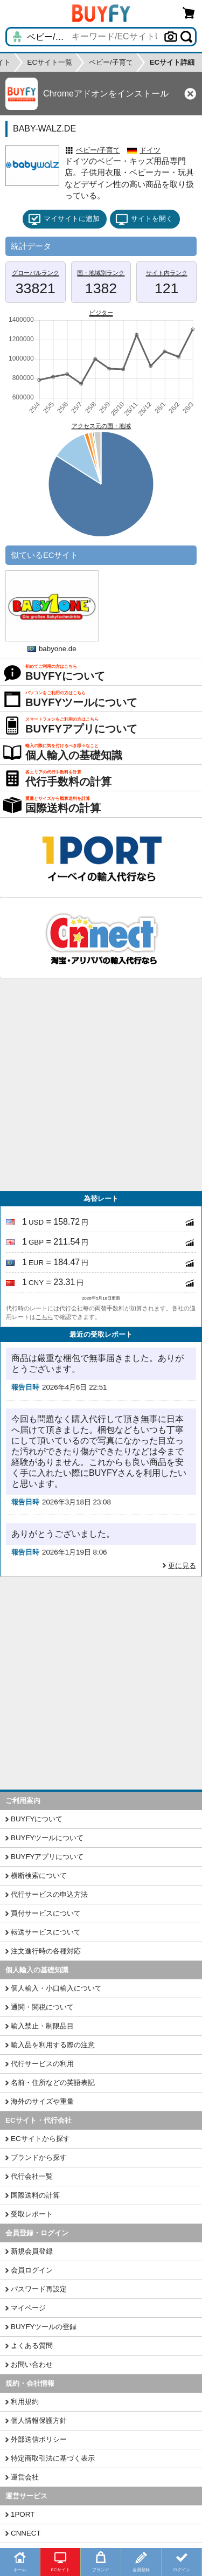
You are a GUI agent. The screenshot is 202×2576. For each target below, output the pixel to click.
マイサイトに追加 (64, 219)
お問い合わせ (32, 2364)
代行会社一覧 (32, 2176)
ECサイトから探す (40, 2139)
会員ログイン (32, 2270)
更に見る (182, 1566)
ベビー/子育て (98, 150)
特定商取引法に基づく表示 (53, 2458)
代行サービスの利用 (42, 2064)
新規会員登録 (32, 2251)
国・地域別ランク (100, 273)
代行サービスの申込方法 (49, 1894)
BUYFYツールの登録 (43, 2327)
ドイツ (150, 150)
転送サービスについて (46, 1932)
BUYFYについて (36, 1819)
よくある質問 (32, 2346)
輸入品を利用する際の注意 (53, 2045)
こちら (44, 1317)
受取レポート (32, 2214)
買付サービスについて (46, 1913)
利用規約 (25, 2402)
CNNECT (26, 2533)
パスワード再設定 (39, 2289)
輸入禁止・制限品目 (42, 2026)
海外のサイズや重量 (42, 2101)
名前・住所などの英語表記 (53, 2082)
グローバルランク (35, 273)
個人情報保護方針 (39, 2420)
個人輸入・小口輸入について (56, 1988)
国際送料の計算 (35, 2195)
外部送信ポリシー (39, 2439)
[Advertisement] (101, 1085)
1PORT (22, 2514)
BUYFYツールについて (47, 1838)
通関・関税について (42, 2007)
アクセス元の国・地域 (101, 426)
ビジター (101, 312)
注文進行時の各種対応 (46, 1951)
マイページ (28, 2308)
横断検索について (39, 1875)
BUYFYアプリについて (47, 1857)
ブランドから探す (39, 2157)
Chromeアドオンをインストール (106, 93)
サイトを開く (144, 219)
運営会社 (25, 2477)
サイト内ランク (166, 273)
